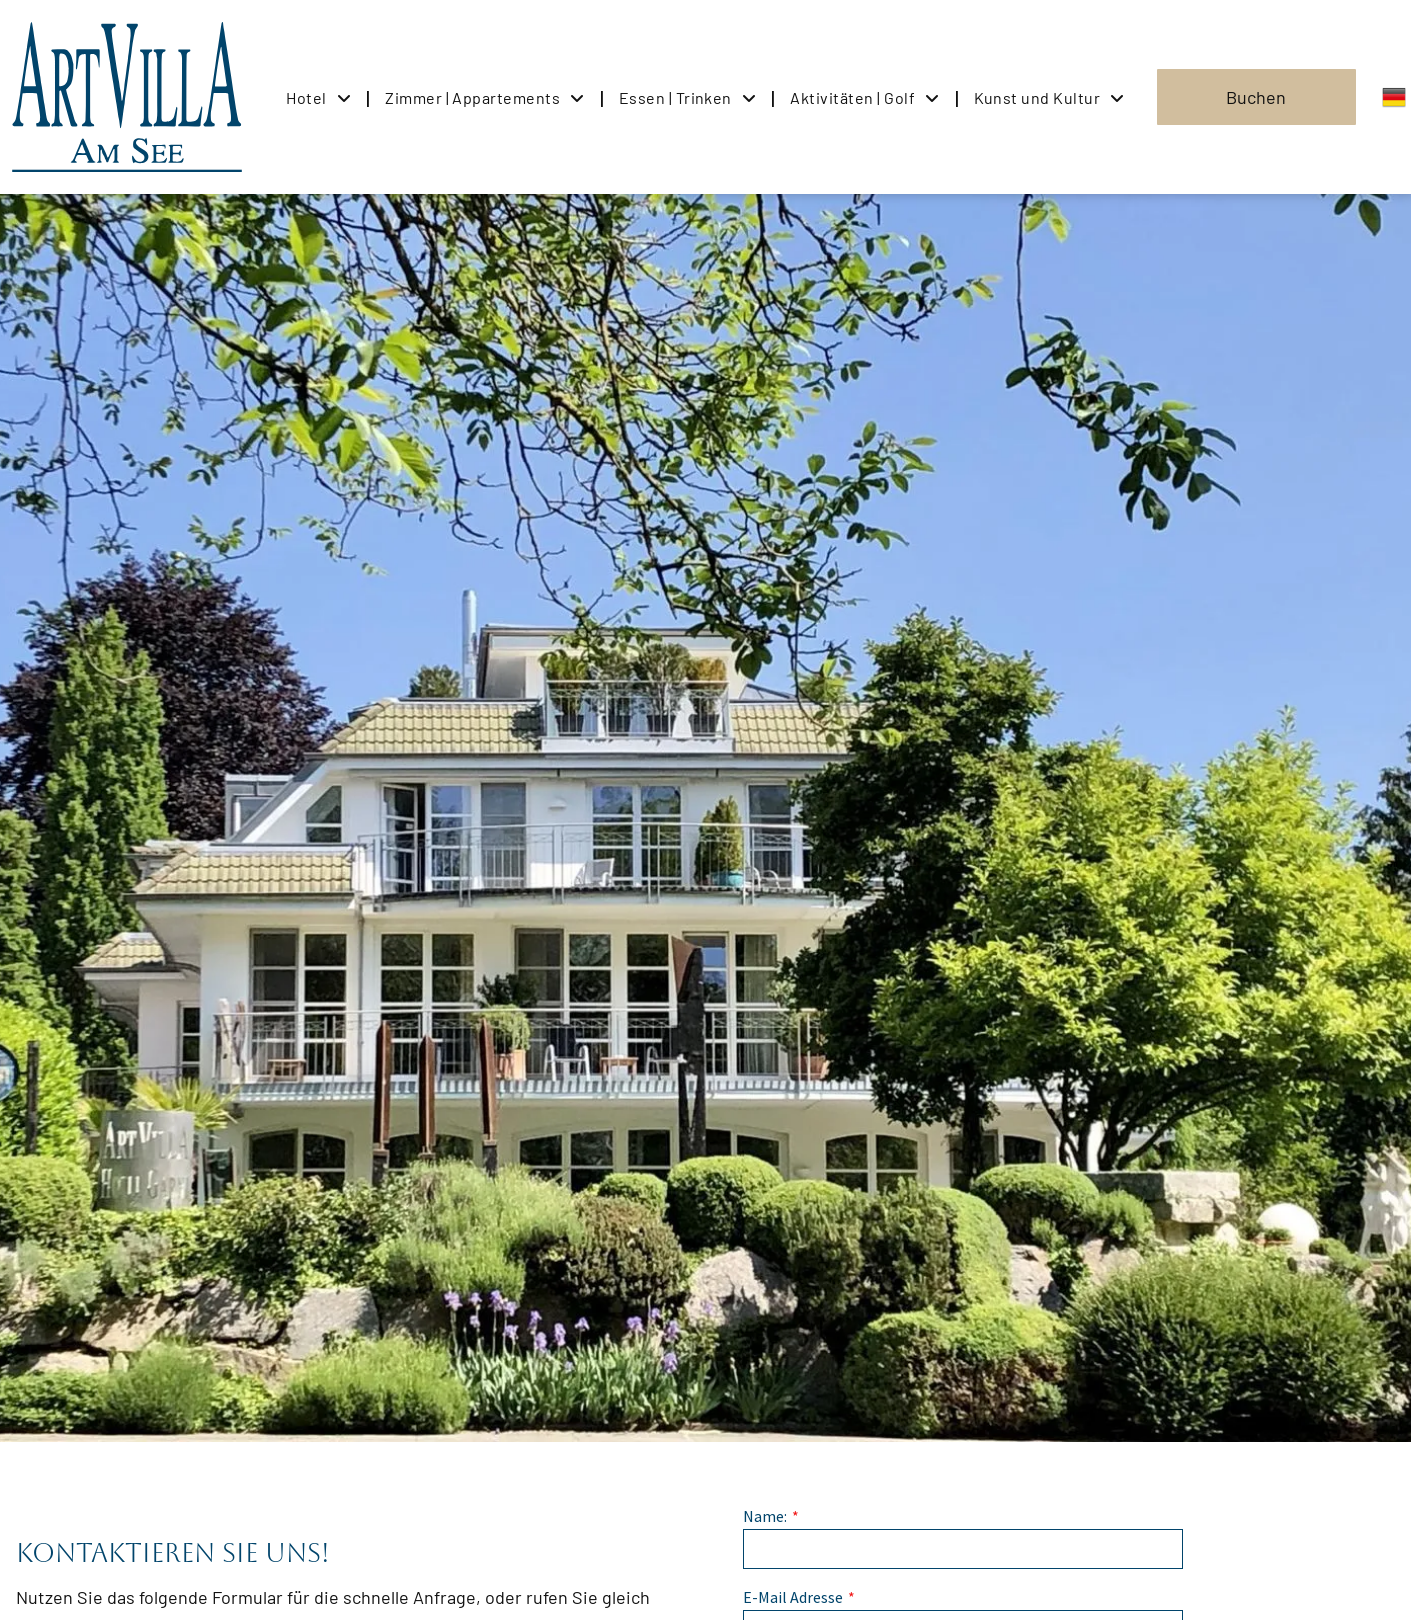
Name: (765, 1516)
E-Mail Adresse (793, 1597)
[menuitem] (320, 96)
